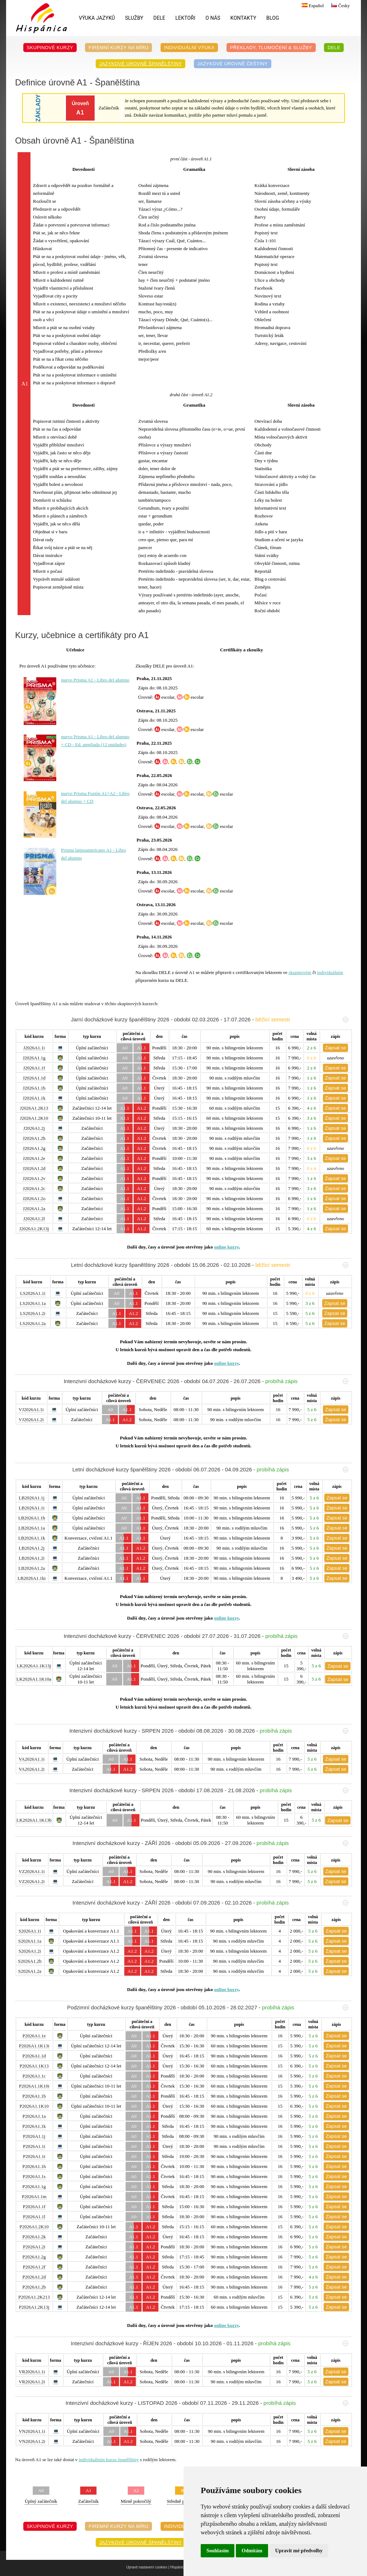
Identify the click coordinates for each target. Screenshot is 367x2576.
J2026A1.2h (34, 1138)
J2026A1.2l (34, 1218)
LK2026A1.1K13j (34, 1665)
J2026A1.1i (34, 1047)
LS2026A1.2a (33, 1323)
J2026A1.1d (34, 1078)
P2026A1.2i (34, 2246)
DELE (159, 18)
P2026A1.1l (34, 2216)
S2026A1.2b (29, 1961)
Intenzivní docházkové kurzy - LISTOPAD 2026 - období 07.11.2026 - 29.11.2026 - (207, 2403)
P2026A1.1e (34, 2035)
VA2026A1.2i (31, 1769)
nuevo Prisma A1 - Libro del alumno (95, 680)
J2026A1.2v (34, 1178)
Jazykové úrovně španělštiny (140, 63)
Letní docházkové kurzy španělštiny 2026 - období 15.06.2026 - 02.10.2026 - (209, 1265)
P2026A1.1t (34, 2156)
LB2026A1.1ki (32, 1578)
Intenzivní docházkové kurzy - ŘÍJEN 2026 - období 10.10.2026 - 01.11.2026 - (209, 2343)
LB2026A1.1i (31, 1508)
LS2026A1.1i (32, 1293)
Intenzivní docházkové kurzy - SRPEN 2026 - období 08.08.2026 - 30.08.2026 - (208, 1731)
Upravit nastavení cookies (146, 2567)
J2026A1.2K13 (34, 1108)
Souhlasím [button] (217, 2550)
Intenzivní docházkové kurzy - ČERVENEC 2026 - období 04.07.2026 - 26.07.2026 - (206, 1381)
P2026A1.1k (34, 2126)
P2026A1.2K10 (34, 2226)
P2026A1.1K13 (34, 2066)
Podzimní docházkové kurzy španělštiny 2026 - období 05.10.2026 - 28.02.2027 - (207, 2007)
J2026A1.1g (34, 1057)
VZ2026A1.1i (32, 1871)
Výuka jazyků (97, 18)
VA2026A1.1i (31, 1759)
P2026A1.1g (34, 2186)
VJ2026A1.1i (31, 1409)
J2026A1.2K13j (34, 1228)
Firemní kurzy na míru (118, 47)
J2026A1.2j (34, 1128)
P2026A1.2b (34, 2287)
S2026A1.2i (30, 1951)
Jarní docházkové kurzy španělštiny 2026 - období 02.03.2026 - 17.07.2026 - (209, 1019)
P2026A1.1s (34, 2176)
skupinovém (300, 972)
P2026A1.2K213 (34, 2297)
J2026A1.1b (34, 1088)
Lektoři (185, 18)
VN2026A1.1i (32, 2431)
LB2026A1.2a (31, 1568)
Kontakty (243, 18)
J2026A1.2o (34, 1198)
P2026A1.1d (34, 2056)
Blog (272, 18)
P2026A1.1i (34, 2146)
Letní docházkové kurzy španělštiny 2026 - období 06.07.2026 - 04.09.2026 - (210, 1469)
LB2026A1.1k (31, 1538)
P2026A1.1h (34, 2166)
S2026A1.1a (30, 1941)
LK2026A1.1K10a (33, 1679)
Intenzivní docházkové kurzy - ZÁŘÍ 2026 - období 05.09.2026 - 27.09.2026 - (210, 1843)
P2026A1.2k (34, 2236)
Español (312, 5)
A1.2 (141, 1108)
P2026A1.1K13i (34, 2045)
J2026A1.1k (34, 1098)
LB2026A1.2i (31, 1558)
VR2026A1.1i (32, 2371)
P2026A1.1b (34, 2096)
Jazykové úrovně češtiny (232, 63)
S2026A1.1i (30, 1931)
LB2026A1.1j (31, 1497)
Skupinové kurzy (50, 47)
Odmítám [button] (252, 2550)
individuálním (330, 972)
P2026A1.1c (34, 2076)
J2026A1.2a (34, 1208)
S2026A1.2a (30, 1971)
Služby (134, 18)
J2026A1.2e (34, 1158)
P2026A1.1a (34, 2116)
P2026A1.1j (34, 2136)
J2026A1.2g (34, 1148)
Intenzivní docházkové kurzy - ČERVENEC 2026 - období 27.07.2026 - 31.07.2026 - (206, 1636)
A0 (125, 1047)
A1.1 (141, 1047)
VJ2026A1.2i (31, 1419)
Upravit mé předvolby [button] (299, 2550)
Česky (339, 5)
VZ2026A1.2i (32, 1881)
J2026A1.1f (34, 1068)
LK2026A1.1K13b (34, 1820)
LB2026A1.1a (31, 1528)
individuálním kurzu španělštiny (109, 2459)
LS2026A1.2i (32, 1313)
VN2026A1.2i (32, 2441)
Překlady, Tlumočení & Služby (271, 47)
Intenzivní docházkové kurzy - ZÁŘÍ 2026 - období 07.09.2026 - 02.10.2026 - (210, 1903)
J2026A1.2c (34, 1188)
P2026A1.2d (34, 2277)
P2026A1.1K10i (34, 2086)
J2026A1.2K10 (34, 1118)
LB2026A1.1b (31, 1518)
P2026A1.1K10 (34, 2106)
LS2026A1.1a (33, 1303)
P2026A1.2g (34, 2256)
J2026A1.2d (34, 1168)
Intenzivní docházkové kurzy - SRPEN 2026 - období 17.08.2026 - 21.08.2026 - (208, 1790)
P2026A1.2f (34, 2267)
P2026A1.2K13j (34, 2307)
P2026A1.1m (34, 2196)
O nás (212, 18)
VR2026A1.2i (32, 2381)
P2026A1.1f (34, 2206)
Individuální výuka (189, 47)
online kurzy (226, 1247)
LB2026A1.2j (31, 1548)
